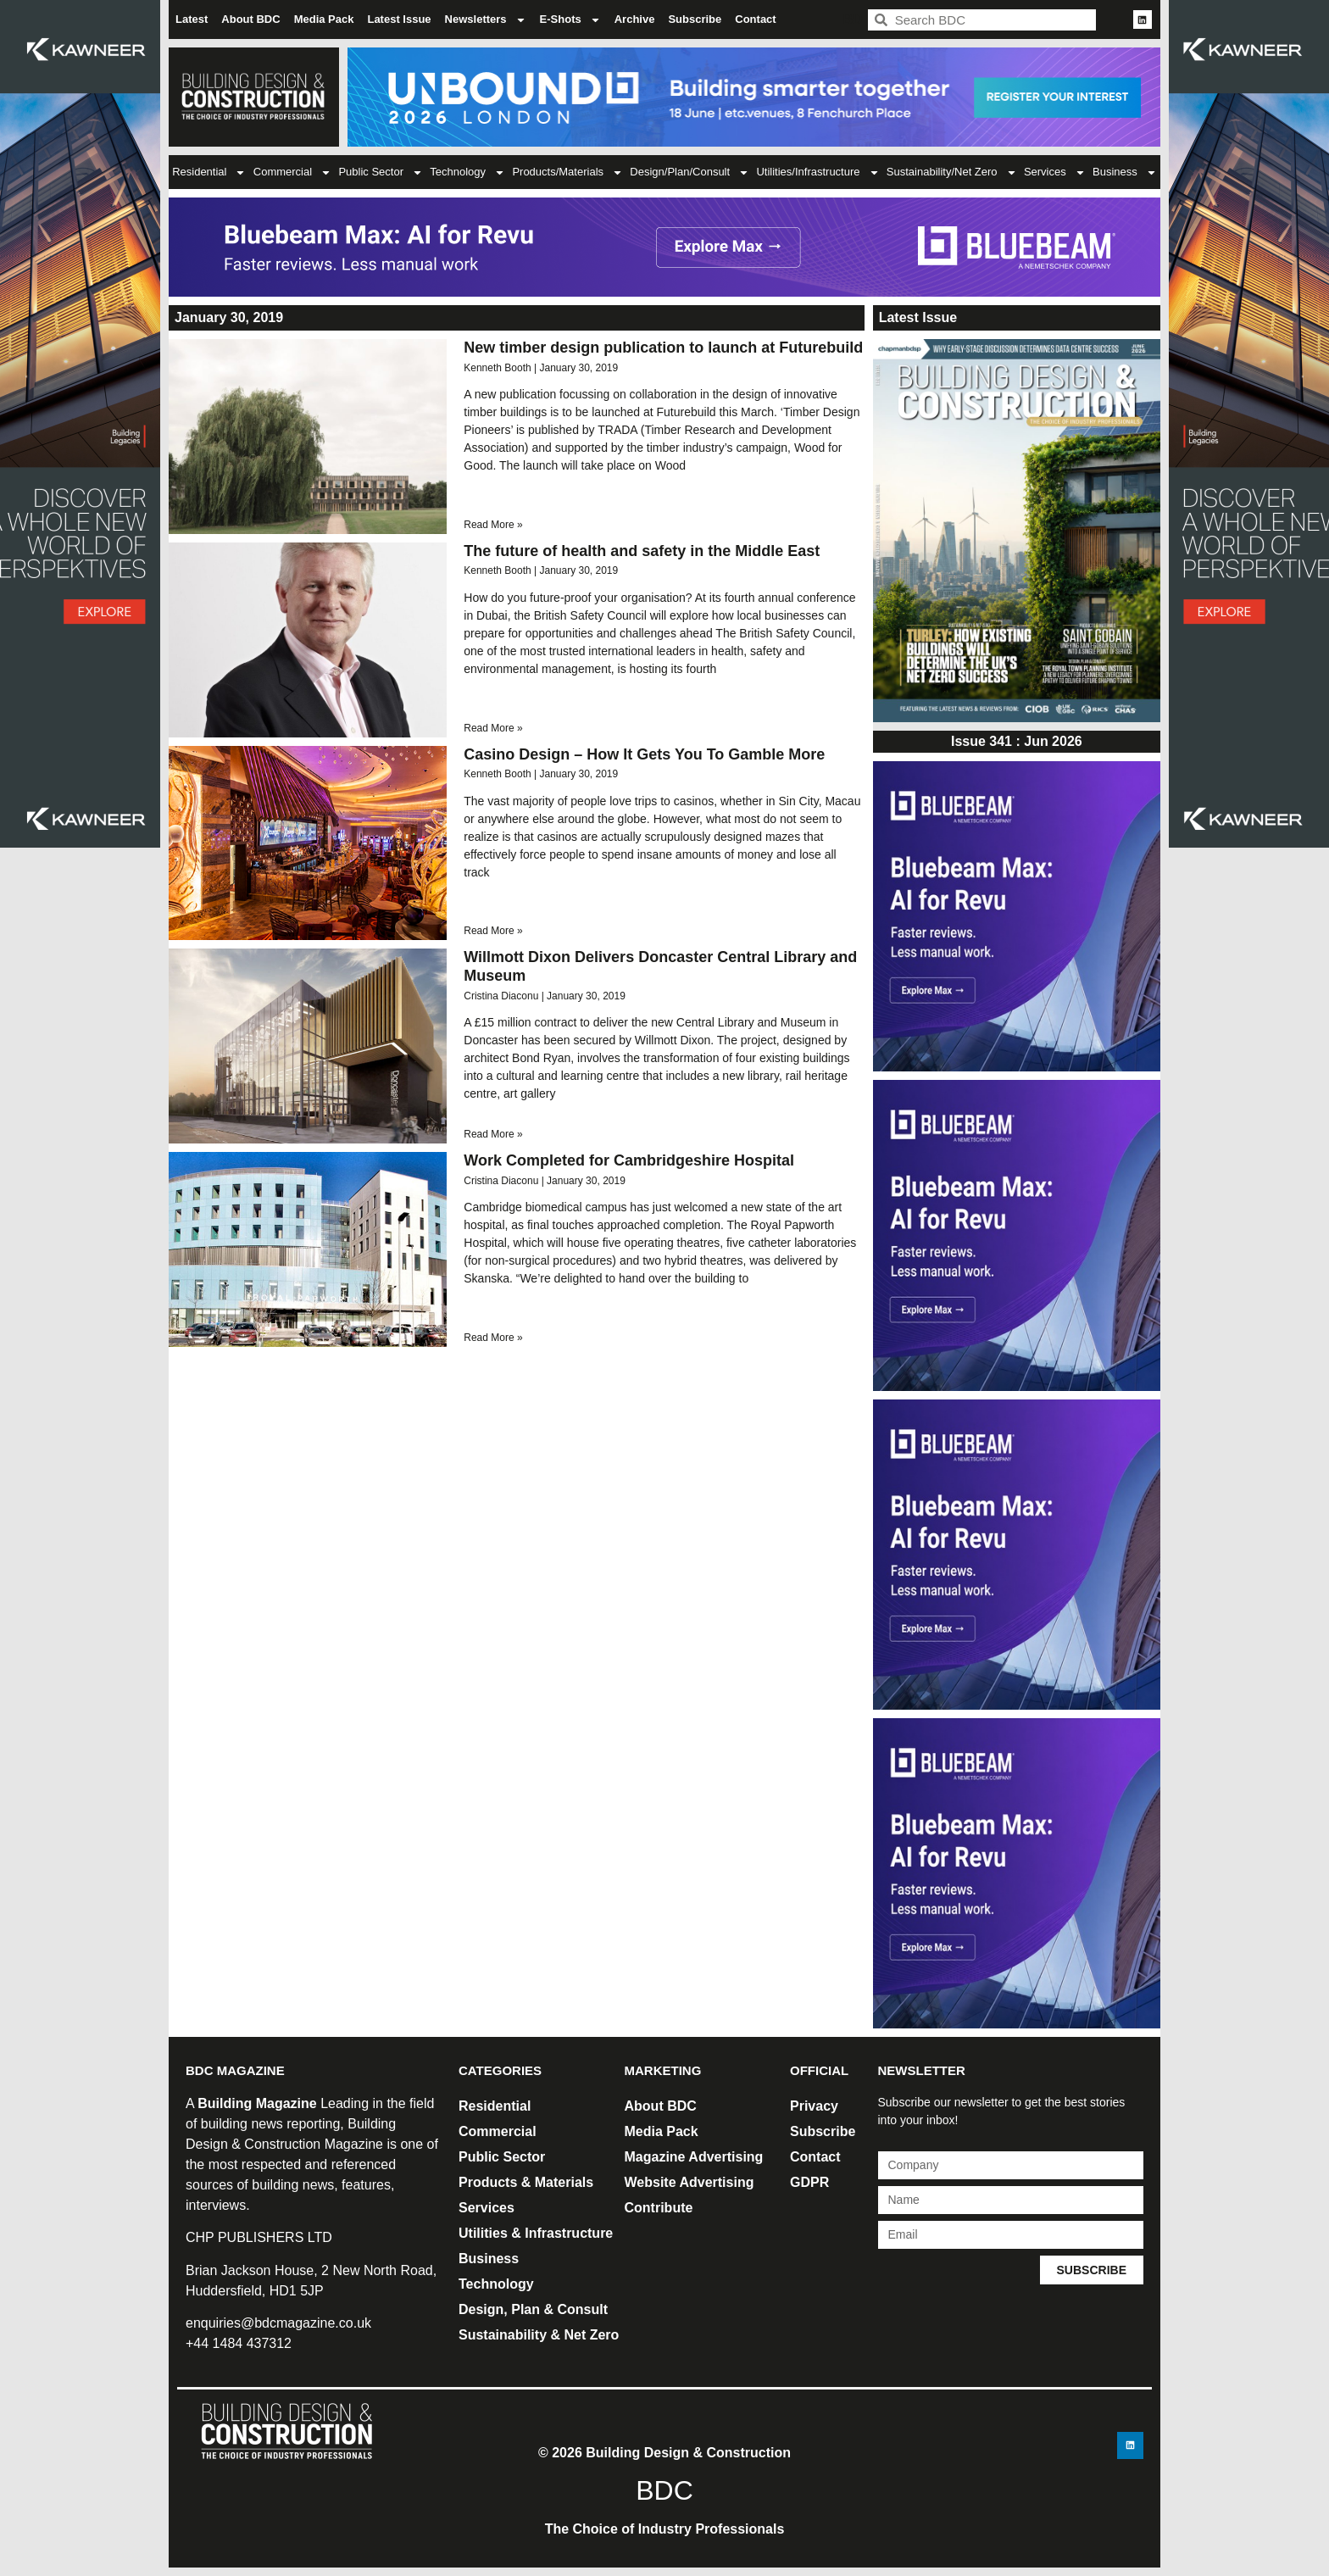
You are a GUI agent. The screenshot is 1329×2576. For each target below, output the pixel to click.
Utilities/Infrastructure (817, 172)
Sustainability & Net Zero (539, 2335)
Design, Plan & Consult (533, 2309)
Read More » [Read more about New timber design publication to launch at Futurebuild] (493, 525)
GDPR (809, 2182)
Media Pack (324, 19)
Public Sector (380, 172)
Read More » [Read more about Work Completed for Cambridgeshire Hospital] (493, 1338)
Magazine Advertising (694, 2157)
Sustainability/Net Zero (952, 172)
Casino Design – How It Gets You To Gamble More (644, 754)
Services (1055, 172)
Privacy (814, 2106)
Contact (755, 19)
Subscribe (694, 19)
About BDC (250, 19)
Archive (634, 19)
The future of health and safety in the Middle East (642, 550)
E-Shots (570, 20)
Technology (467, 172)
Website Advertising (689, 2182)
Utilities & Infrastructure (536, 2233)
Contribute (659, 2207)
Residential (209, 172)
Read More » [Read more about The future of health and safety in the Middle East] (493, 728)
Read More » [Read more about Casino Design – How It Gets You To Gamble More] (493, 931)
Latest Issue (399, 19)
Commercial (292, 172)
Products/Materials (567, 172)
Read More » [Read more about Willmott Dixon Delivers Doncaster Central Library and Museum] (493, 1134)
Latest (191, 19)
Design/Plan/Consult (689, 172)
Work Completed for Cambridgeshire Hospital (629, 1160)
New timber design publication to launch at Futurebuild (663, 347)
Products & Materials (526, 2182)
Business (1125, 172)
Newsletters (485, 20)
